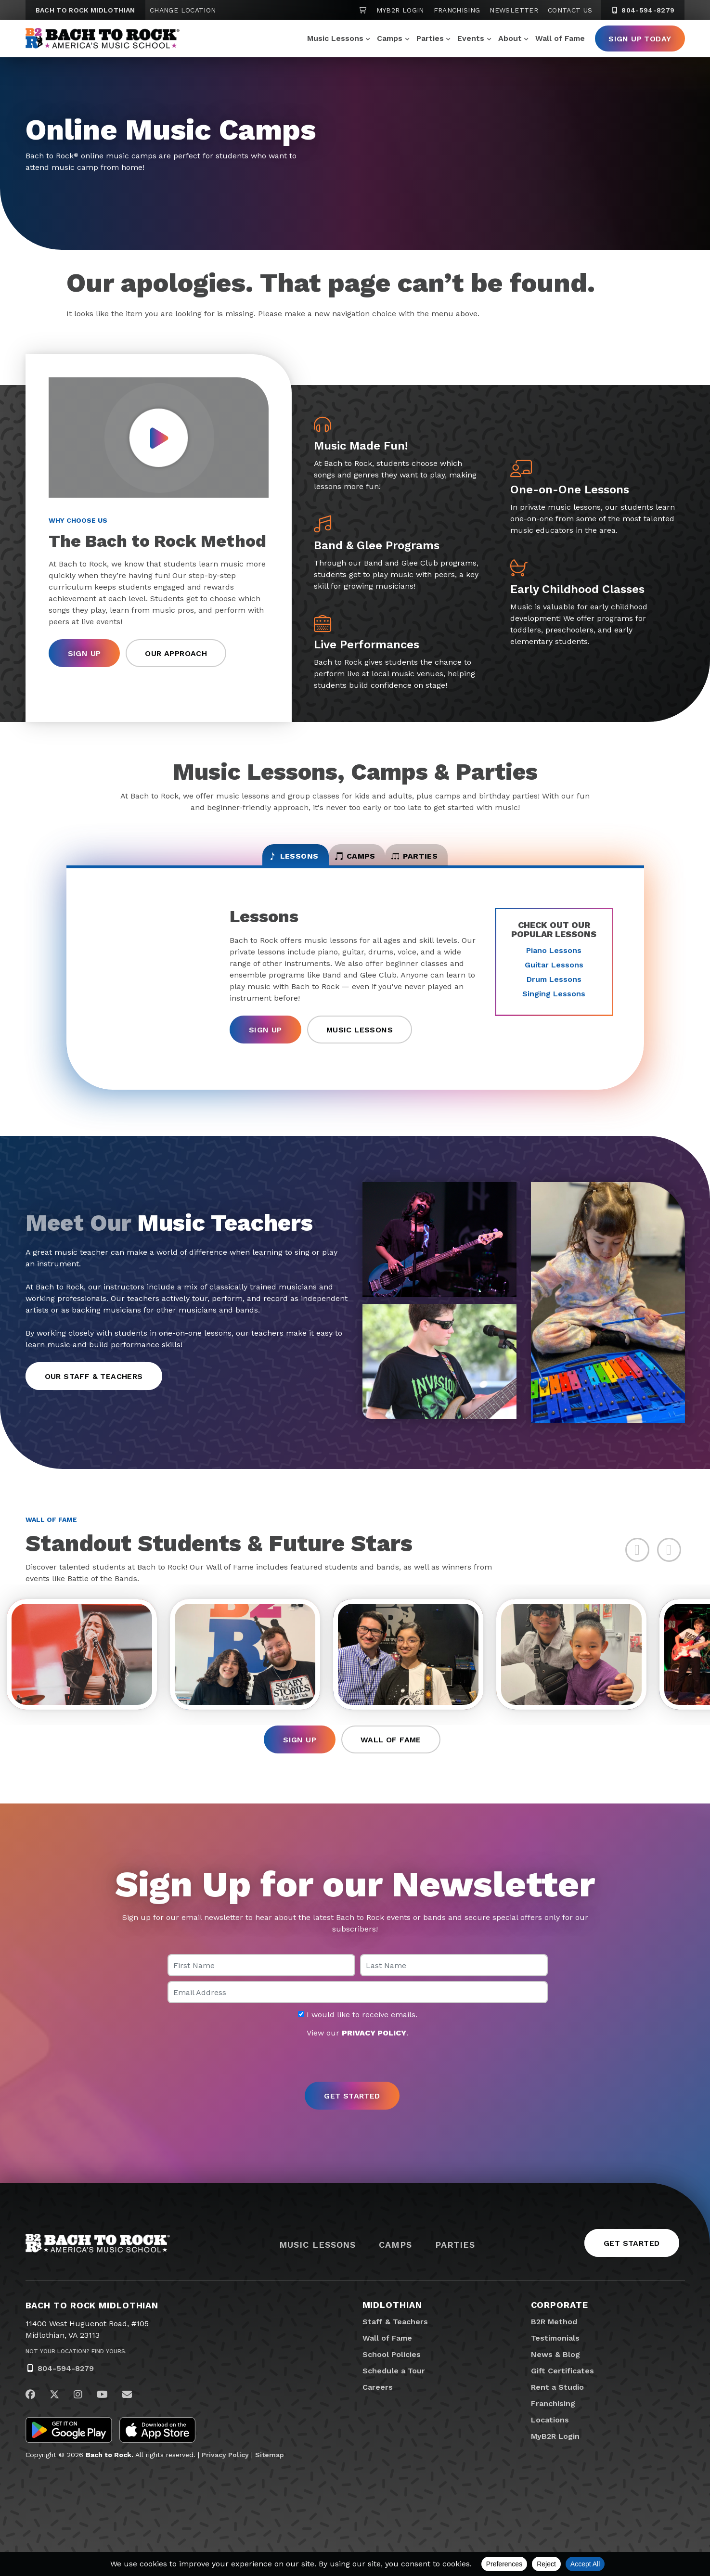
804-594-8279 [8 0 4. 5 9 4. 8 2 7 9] (642, 10)
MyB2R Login (400, 10)
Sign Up (84, 654)
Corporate (559, 2326)
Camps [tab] (355, 862)
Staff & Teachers (395, 2342)
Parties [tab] (453, 862)
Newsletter (514, 10)
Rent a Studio (557, 2408)
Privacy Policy (225, 2476)
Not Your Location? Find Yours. (76, 2372)
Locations (550, 2441)
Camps (389, 38)
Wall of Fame (560, 38)
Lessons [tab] (254, 862)
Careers (377, 2408)
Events (470, 38)
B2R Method (554, 2342)
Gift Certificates (562, 2391)
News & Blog (555, 2375)
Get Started (631, 2263)
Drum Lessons (554, 990)
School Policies (391, 2375)
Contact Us (570, 10)
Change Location (183, 10)
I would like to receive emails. (357, 2035)
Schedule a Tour (393, 2391)
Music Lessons (335, 38)
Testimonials (555, 2359)
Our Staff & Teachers (94, 1387)
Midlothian (392, 2326)
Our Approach (176, 654)
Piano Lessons (553, 961)
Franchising (457, 10)
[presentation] (355, 2081)
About (510, 38)
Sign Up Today (639, 38)
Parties (430, 38)
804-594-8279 (66, 2389)
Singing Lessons (553, 1004)
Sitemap (269, 2476)
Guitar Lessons (554, 975)
